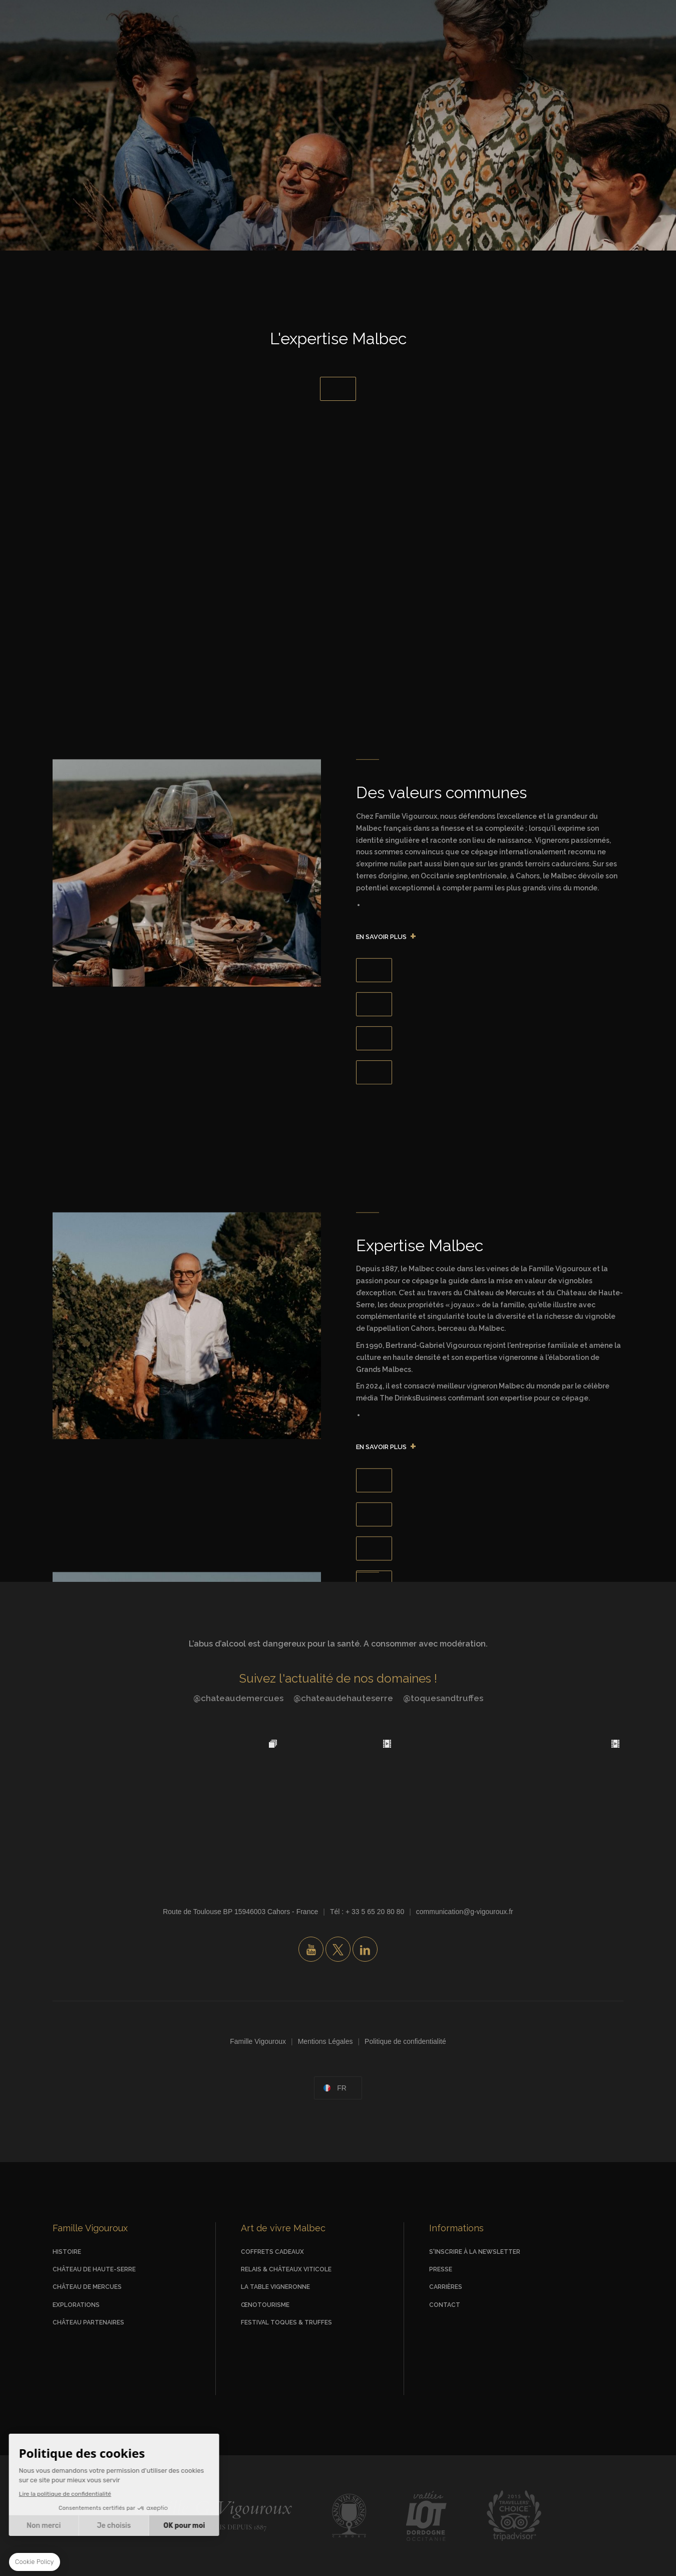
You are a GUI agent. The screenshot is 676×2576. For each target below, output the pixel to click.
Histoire (67, 2251)
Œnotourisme (265, 2304)
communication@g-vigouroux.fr (464, 1912)
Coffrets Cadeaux (272, 2251)
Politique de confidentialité (405, 2041)
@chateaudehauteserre (343, 1698)
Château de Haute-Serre (94, 2269)
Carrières (445, 2286)
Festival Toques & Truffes (286, 2322)
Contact (444, 2304)
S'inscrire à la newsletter (474, 2251)
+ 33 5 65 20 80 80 (375, 1912)
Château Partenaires (88, 2322)
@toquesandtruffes (443, 1698)
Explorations (76, 2304)
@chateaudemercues (238, 1698)
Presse (440, 2269)
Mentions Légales (325, 2041)
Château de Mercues (87, 2286)
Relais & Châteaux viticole (286, 2269)
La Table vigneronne (275, 2286)
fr (342, 2088)
